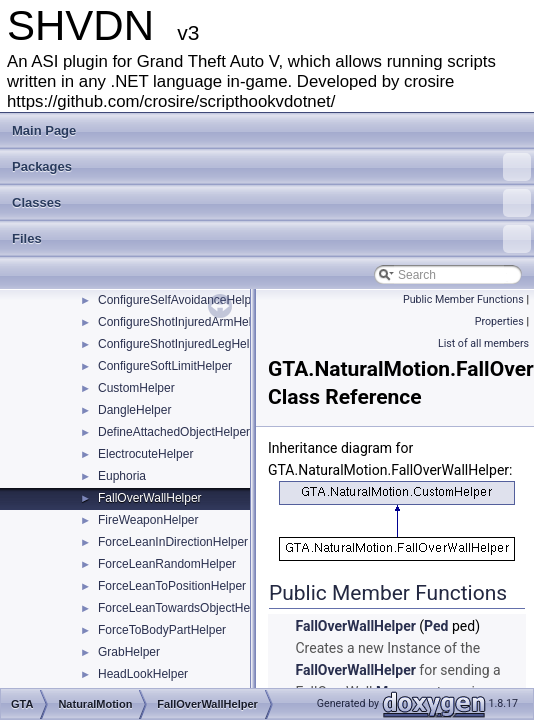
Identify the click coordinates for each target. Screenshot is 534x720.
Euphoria (122, 476)
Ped (436, 626)
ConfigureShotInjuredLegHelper (182, 344)
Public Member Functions (463, 299)
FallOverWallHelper (150, 498)
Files (271, 239)
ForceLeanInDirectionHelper (173, 542)
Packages (271, 167)
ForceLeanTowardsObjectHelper (184, 608)
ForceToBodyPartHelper (162, 630)
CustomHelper (136, 388)
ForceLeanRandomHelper (167, 564)
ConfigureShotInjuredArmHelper (183, 322)
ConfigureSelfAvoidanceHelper (180, 300)
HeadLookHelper (143, 674)
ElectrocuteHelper (145, 454)
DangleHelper (134, 410)
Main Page (44, 130)
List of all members (483, 343)
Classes (271, 203)
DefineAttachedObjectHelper (174, 432)
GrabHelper (129, 652)
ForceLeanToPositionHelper (172, 586)
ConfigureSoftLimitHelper (165, 366)
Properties (499, 321)
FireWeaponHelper (148, 520)
